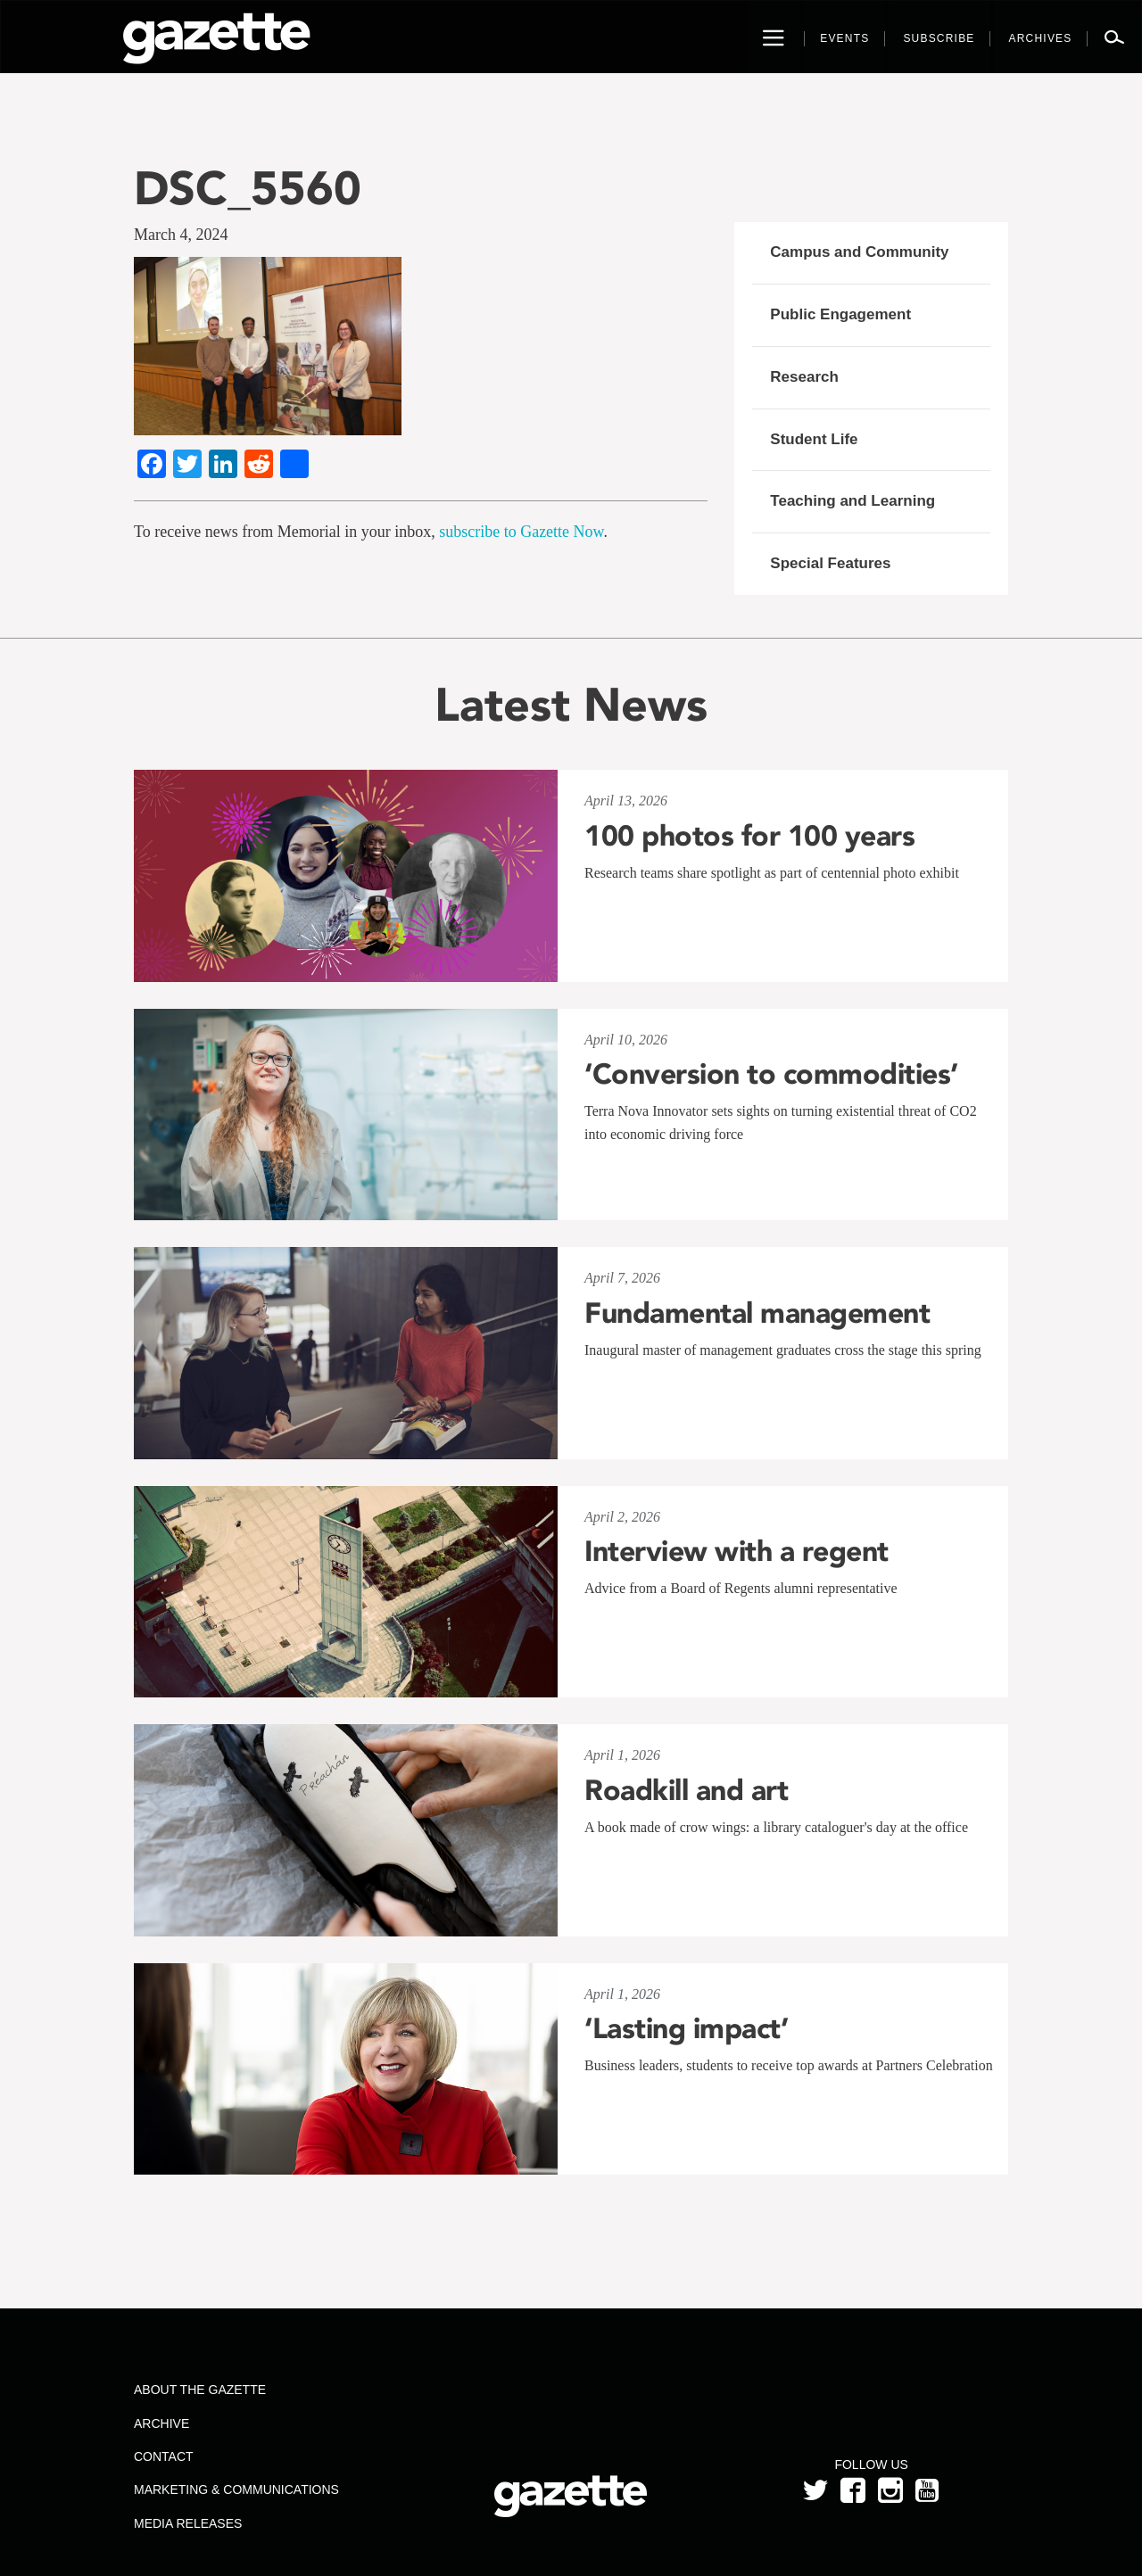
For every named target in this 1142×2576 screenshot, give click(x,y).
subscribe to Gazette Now (521, 532)
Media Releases (188, 2523)
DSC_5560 (247, 187)
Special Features (830, 563)
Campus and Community (859, 252)
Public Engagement (840, 314)
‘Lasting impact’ (686, 2028)
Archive (161, 2423)
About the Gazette (200, 2389)
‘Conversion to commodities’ (771, 1073)
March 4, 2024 (181, 235)
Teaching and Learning (852, 500)
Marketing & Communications (236, 2489)
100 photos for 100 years (749, 835)
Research (804, 376)
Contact (164, 2456)
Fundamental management (757, 1312)
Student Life (813, 439)
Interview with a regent (736, 1551)
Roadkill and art (686, 1790)
